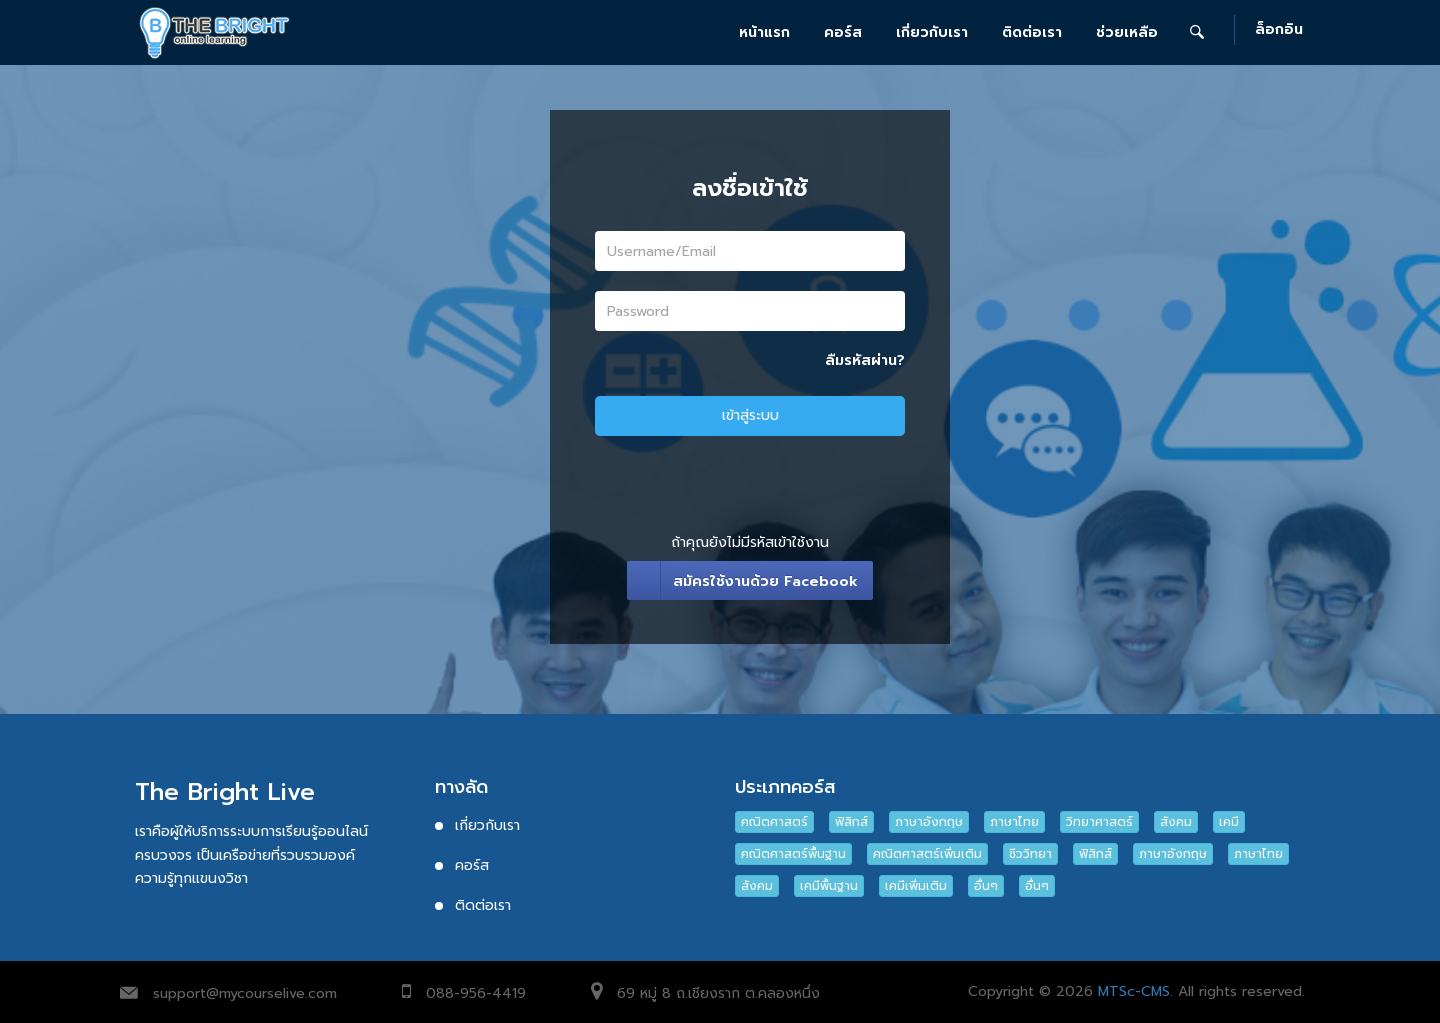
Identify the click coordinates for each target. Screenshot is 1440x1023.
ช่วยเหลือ (1127, 32)
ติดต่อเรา (1032, 32)
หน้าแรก (764, 32)
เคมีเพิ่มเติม (916, 886)
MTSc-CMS (1134, 991)
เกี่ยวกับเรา (932, 32)
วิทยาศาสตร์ (1099, 822)
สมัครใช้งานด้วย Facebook (765, 581)
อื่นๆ (986, 886)
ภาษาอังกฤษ (929, 822)
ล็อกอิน (1279, 30)
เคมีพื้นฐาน (829, 886)
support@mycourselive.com (245, 993)
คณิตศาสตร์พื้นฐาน (793, 854)
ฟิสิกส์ (851, 822)
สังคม (1176, 822)
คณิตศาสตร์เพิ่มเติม (927, 854)
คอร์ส (843, 32)
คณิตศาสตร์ (774, 822)
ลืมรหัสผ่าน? (865, 361)
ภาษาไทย (1014, 822)
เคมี (1229, 822)
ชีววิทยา (1030, 854)
